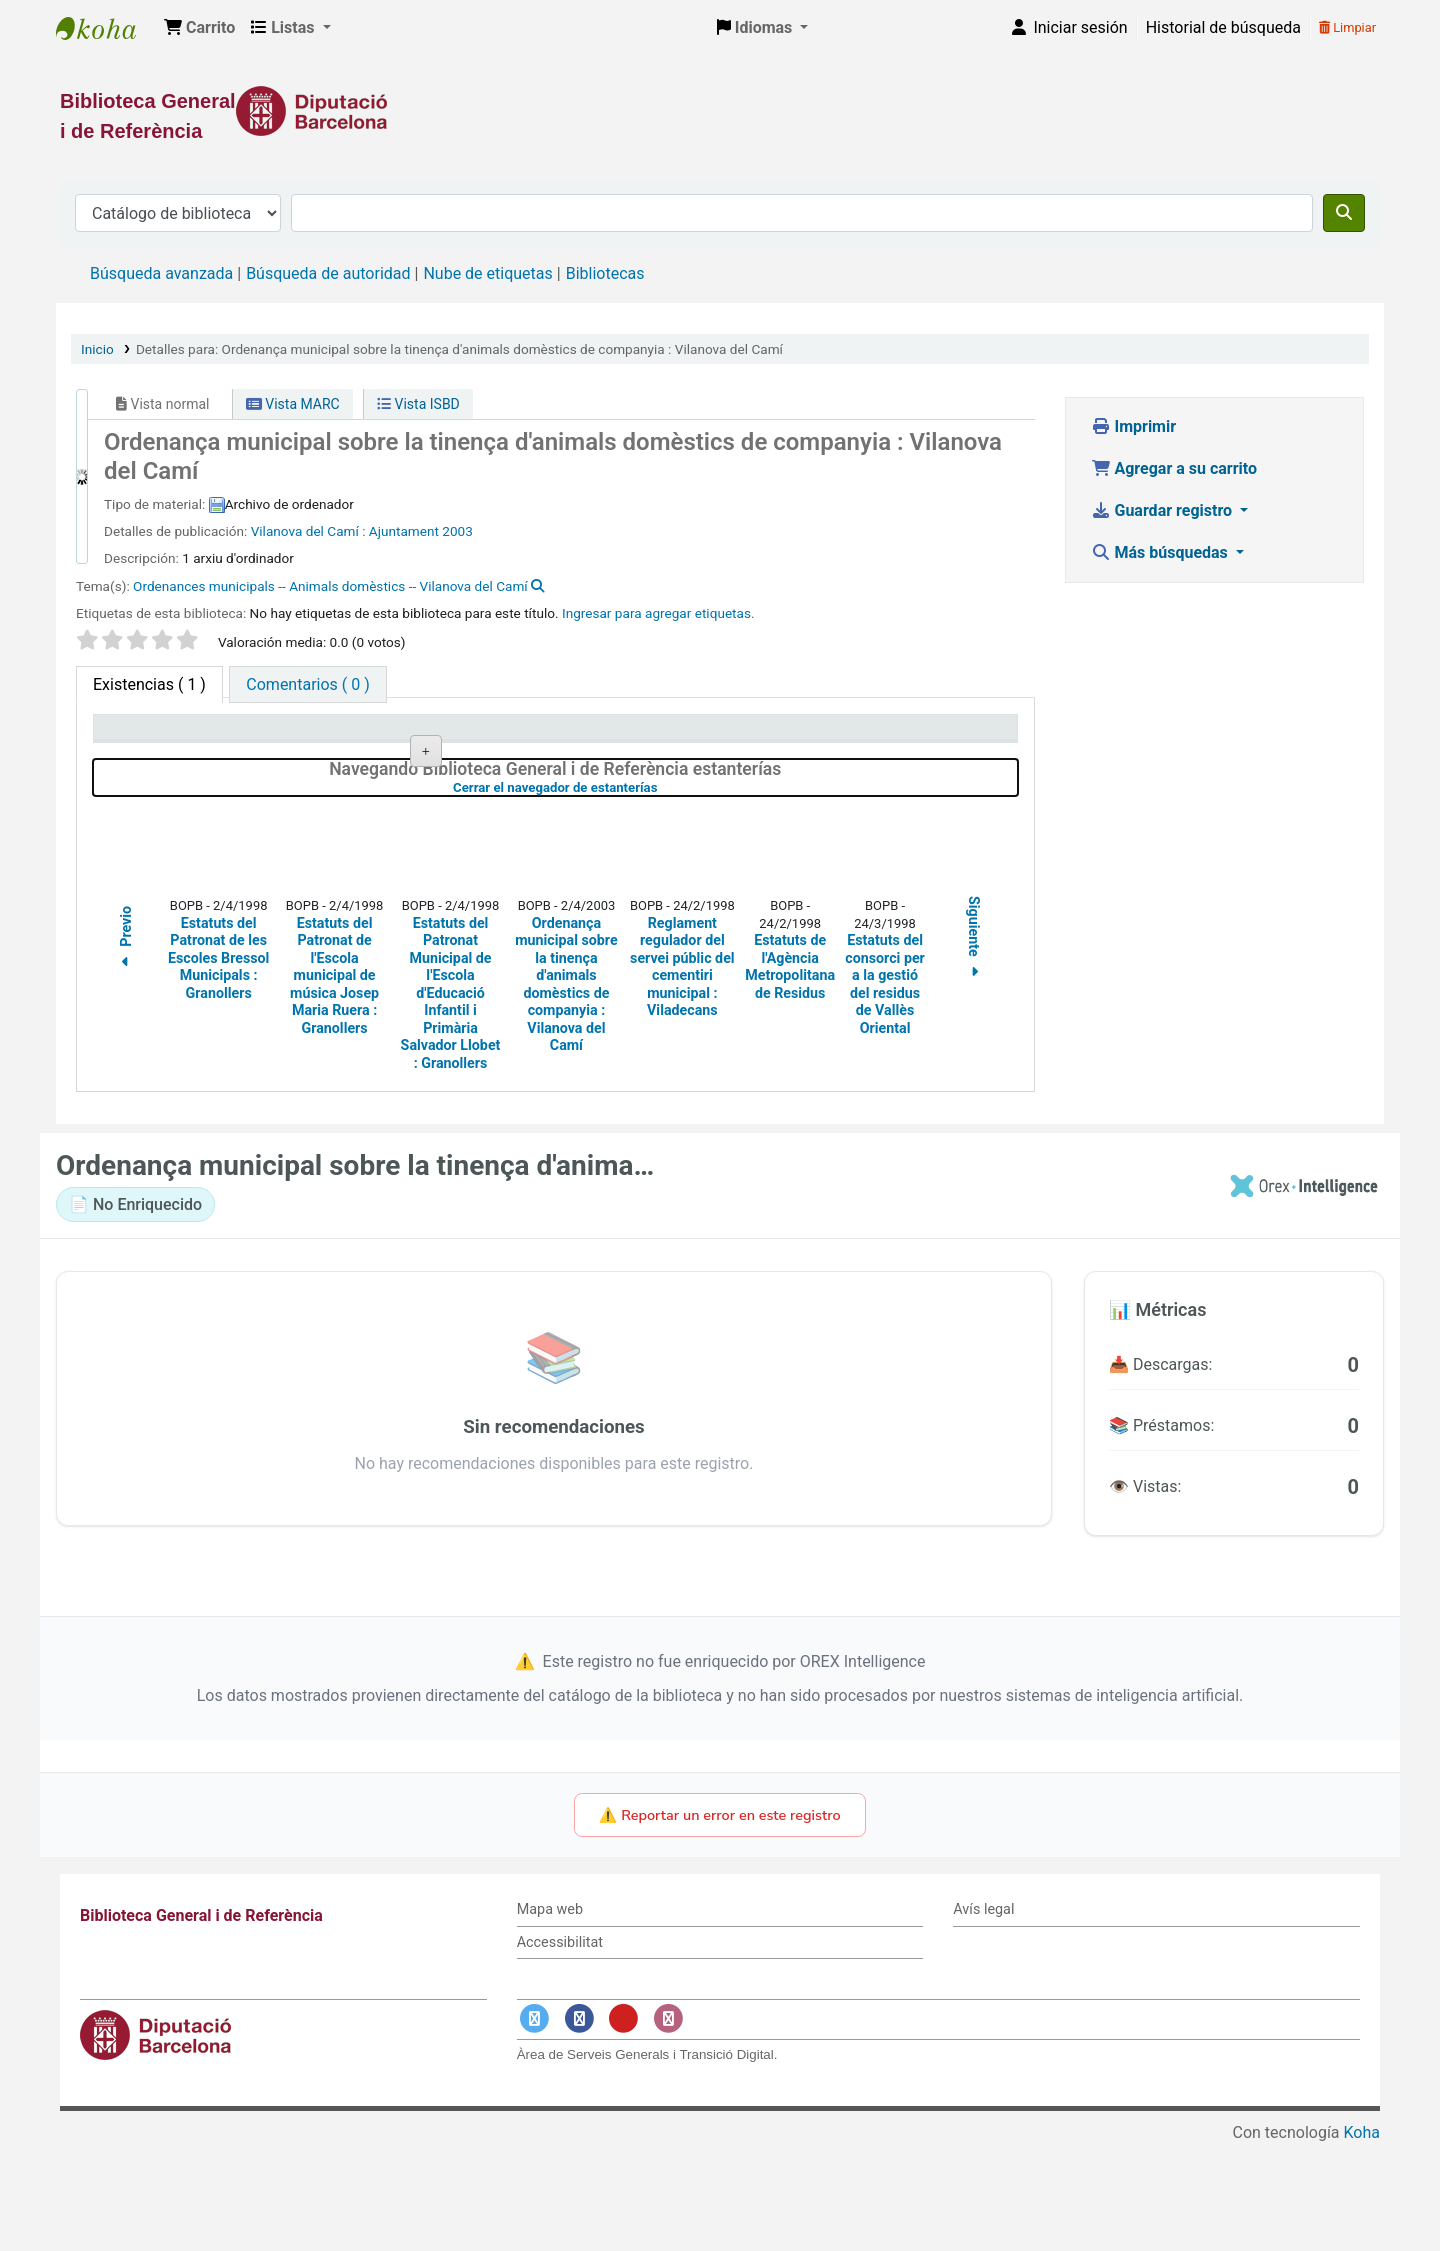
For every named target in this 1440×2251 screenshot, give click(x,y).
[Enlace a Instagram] (668, 2125)
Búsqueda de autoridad (328, 273)
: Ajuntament (400, 531)
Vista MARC (293, 404)
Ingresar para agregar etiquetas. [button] (658, 613)
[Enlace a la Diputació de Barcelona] (720, 111)
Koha (1362, 2238)
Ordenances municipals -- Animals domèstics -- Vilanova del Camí (330, 586)
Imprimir (1134, 426)
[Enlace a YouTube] (624, 2125)
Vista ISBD (418, 404)
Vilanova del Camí (307, 531)
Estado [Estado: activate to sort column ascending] (682, 736)
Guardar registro (1164, 510)
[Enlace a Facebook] (579, 2125)
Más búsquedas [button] (1161, 552)
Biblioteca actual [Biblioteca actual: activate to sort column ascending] (345, 736)
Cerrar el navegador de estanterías (662, 893)
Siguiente (975, 1045)
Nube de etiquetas (487, 273)
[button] (199, 28)
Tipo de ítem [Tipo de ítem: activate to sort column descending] (146, 736)
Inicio (97, 349)
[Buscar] (1344, 213)
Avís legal (983, 2015)
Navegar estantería (540, 802)
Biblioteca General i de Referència (106, 28)
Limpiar (1347, 27)
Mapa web (550, 2015)
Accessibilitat (560, 2048)
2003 (457, 531)
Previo (126, 1046)
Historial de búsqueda (1223, 27)
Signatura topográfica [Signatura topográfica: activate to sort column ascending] (545, 736)
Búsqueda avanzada (161, 273)
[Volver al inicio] (1380, 2189)
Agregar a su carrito (1174, 468)
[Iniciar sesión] (1068, 28)
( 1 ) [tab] (149, 684)
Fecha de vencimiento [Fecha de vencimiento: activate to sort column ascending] (915, 736)
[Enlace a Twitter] (535, 2125)
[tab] (307, 684)
